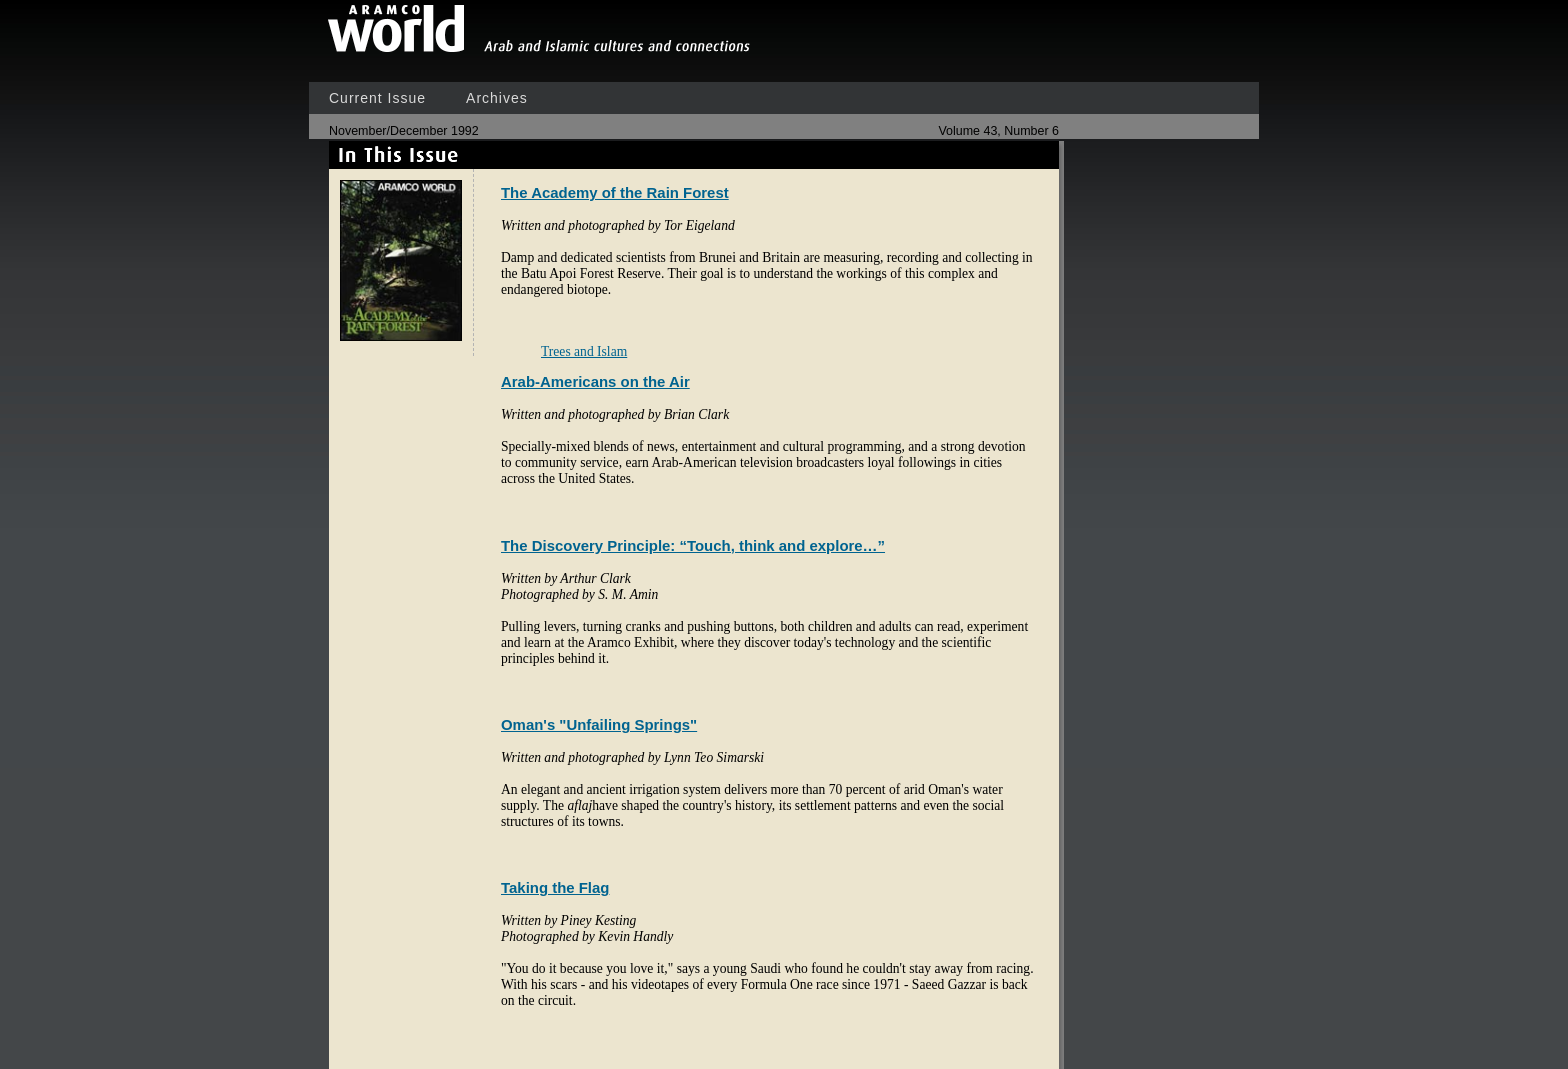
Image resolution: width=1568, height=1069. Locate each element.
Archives (497, 98)
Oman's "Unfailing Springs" (599, 724)
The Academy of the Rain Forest (615, 192)
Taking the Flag (555, 887)
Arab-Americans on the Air (595, 381)
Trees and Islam (584, 351)
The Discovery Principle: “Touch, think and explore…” (693, 545)
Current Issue (377, 98)
